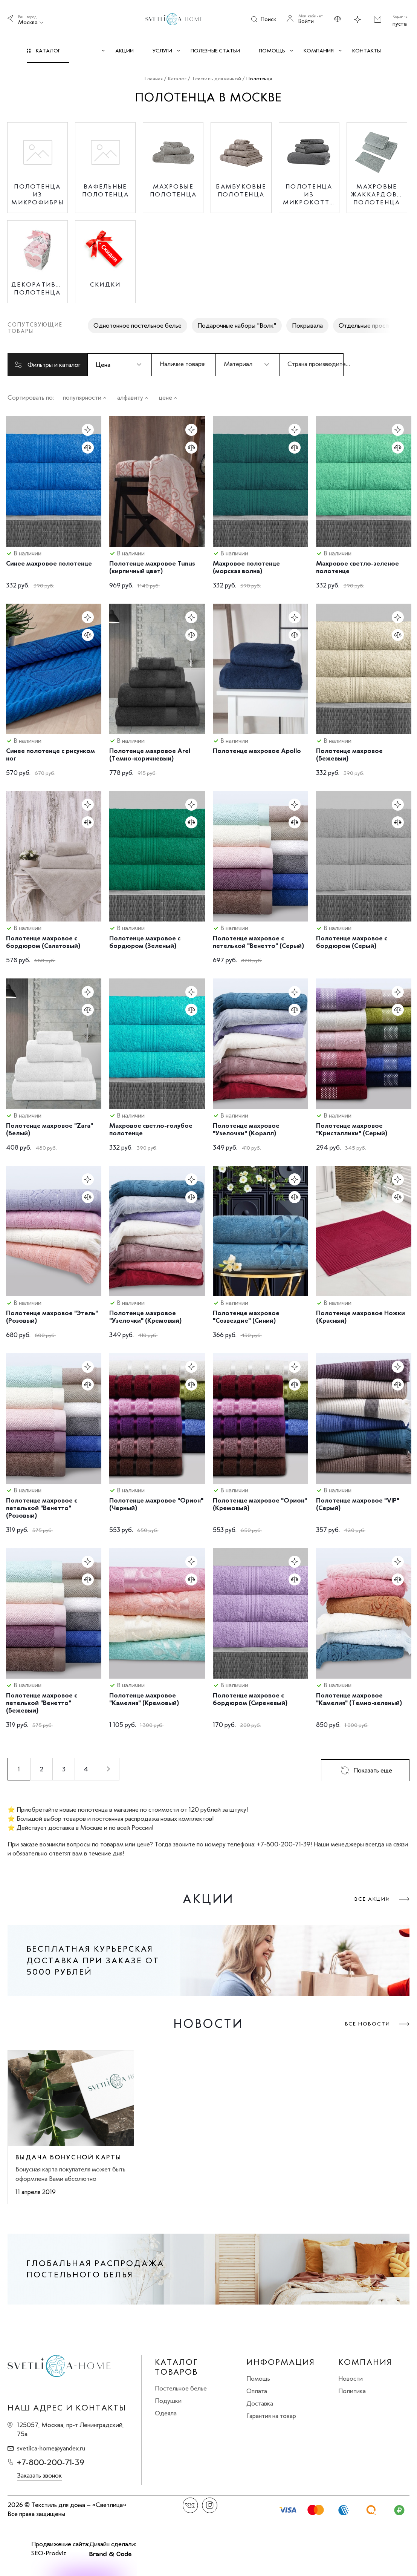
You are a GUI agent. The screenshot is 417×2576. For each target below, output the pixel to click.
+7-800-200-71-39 (50, 2462)
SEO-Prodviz (48, 2553)
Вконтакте (190, 2505)
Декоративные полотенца (37, 288)
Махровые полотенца (173, 190)
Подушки (168, 2400)
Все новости (367, 2024)
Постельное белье (181, 2388)
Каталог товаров (176, 2367)
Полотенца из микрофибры (37, 194)
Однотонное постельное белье (137, 325)
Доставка (259, 2403)
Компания (365, 2362)
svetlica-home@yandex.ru (51, 2448)
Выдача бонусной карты (68, 2157)
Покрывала (307, 325)
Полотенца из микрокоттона (309, 194)
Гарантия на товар (271, 2416)
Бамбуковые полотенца (241, 190)
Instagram (209, 2505)
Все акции (372, 1899)
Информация (280, 2362)
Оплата (256, 2391)
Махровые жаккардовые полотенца (377, 194)
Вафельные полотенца (105, 190)
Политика (352, 2391)
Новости (350, 2378)
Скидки (105, 284)
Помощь (258, 2378)
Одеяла (166, 2413)
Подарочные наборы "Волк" (236, 325)
